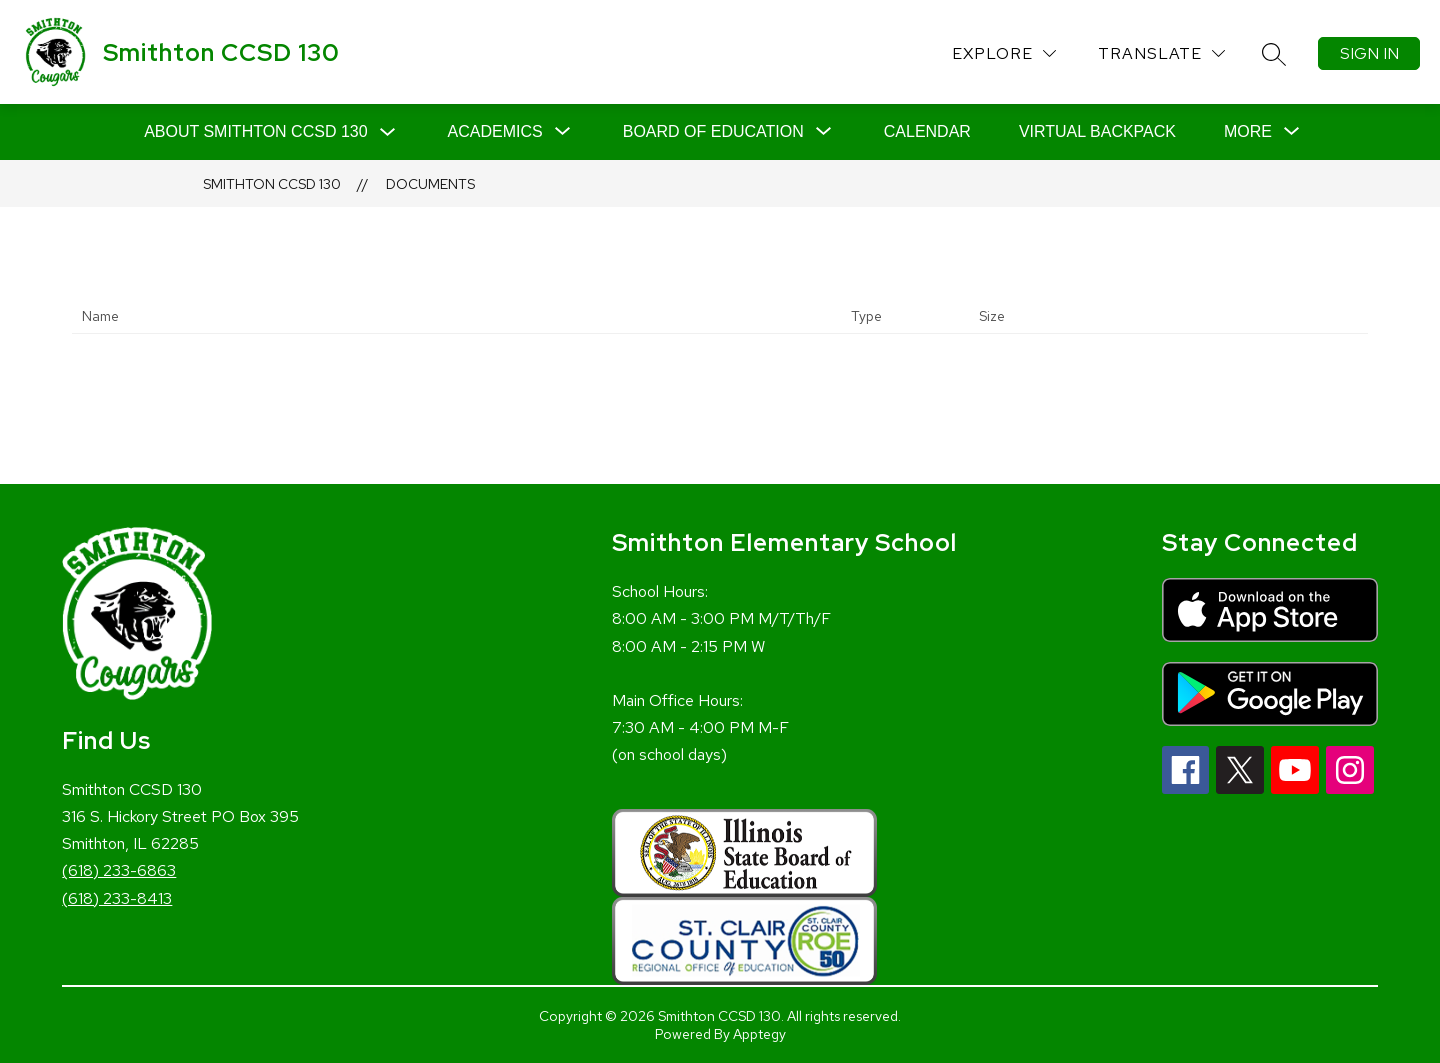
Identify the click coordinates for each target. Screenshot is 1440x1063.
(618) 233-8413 (117, 898)
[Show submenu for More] (1248, 132)
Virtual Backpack (1097, 131)
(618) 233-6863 (119, 870)
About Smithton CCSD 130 (255, 131)
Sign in (1369, 53)
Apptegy (759, 1034)
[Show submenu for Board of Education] (713, 132)
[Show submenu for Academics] (495, 132)
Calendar (927, 131)
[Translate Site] (1161, 53)
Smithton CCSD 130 (272, 184)
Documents (430, 184)
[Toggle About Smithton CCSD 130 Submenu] (388, 132)
